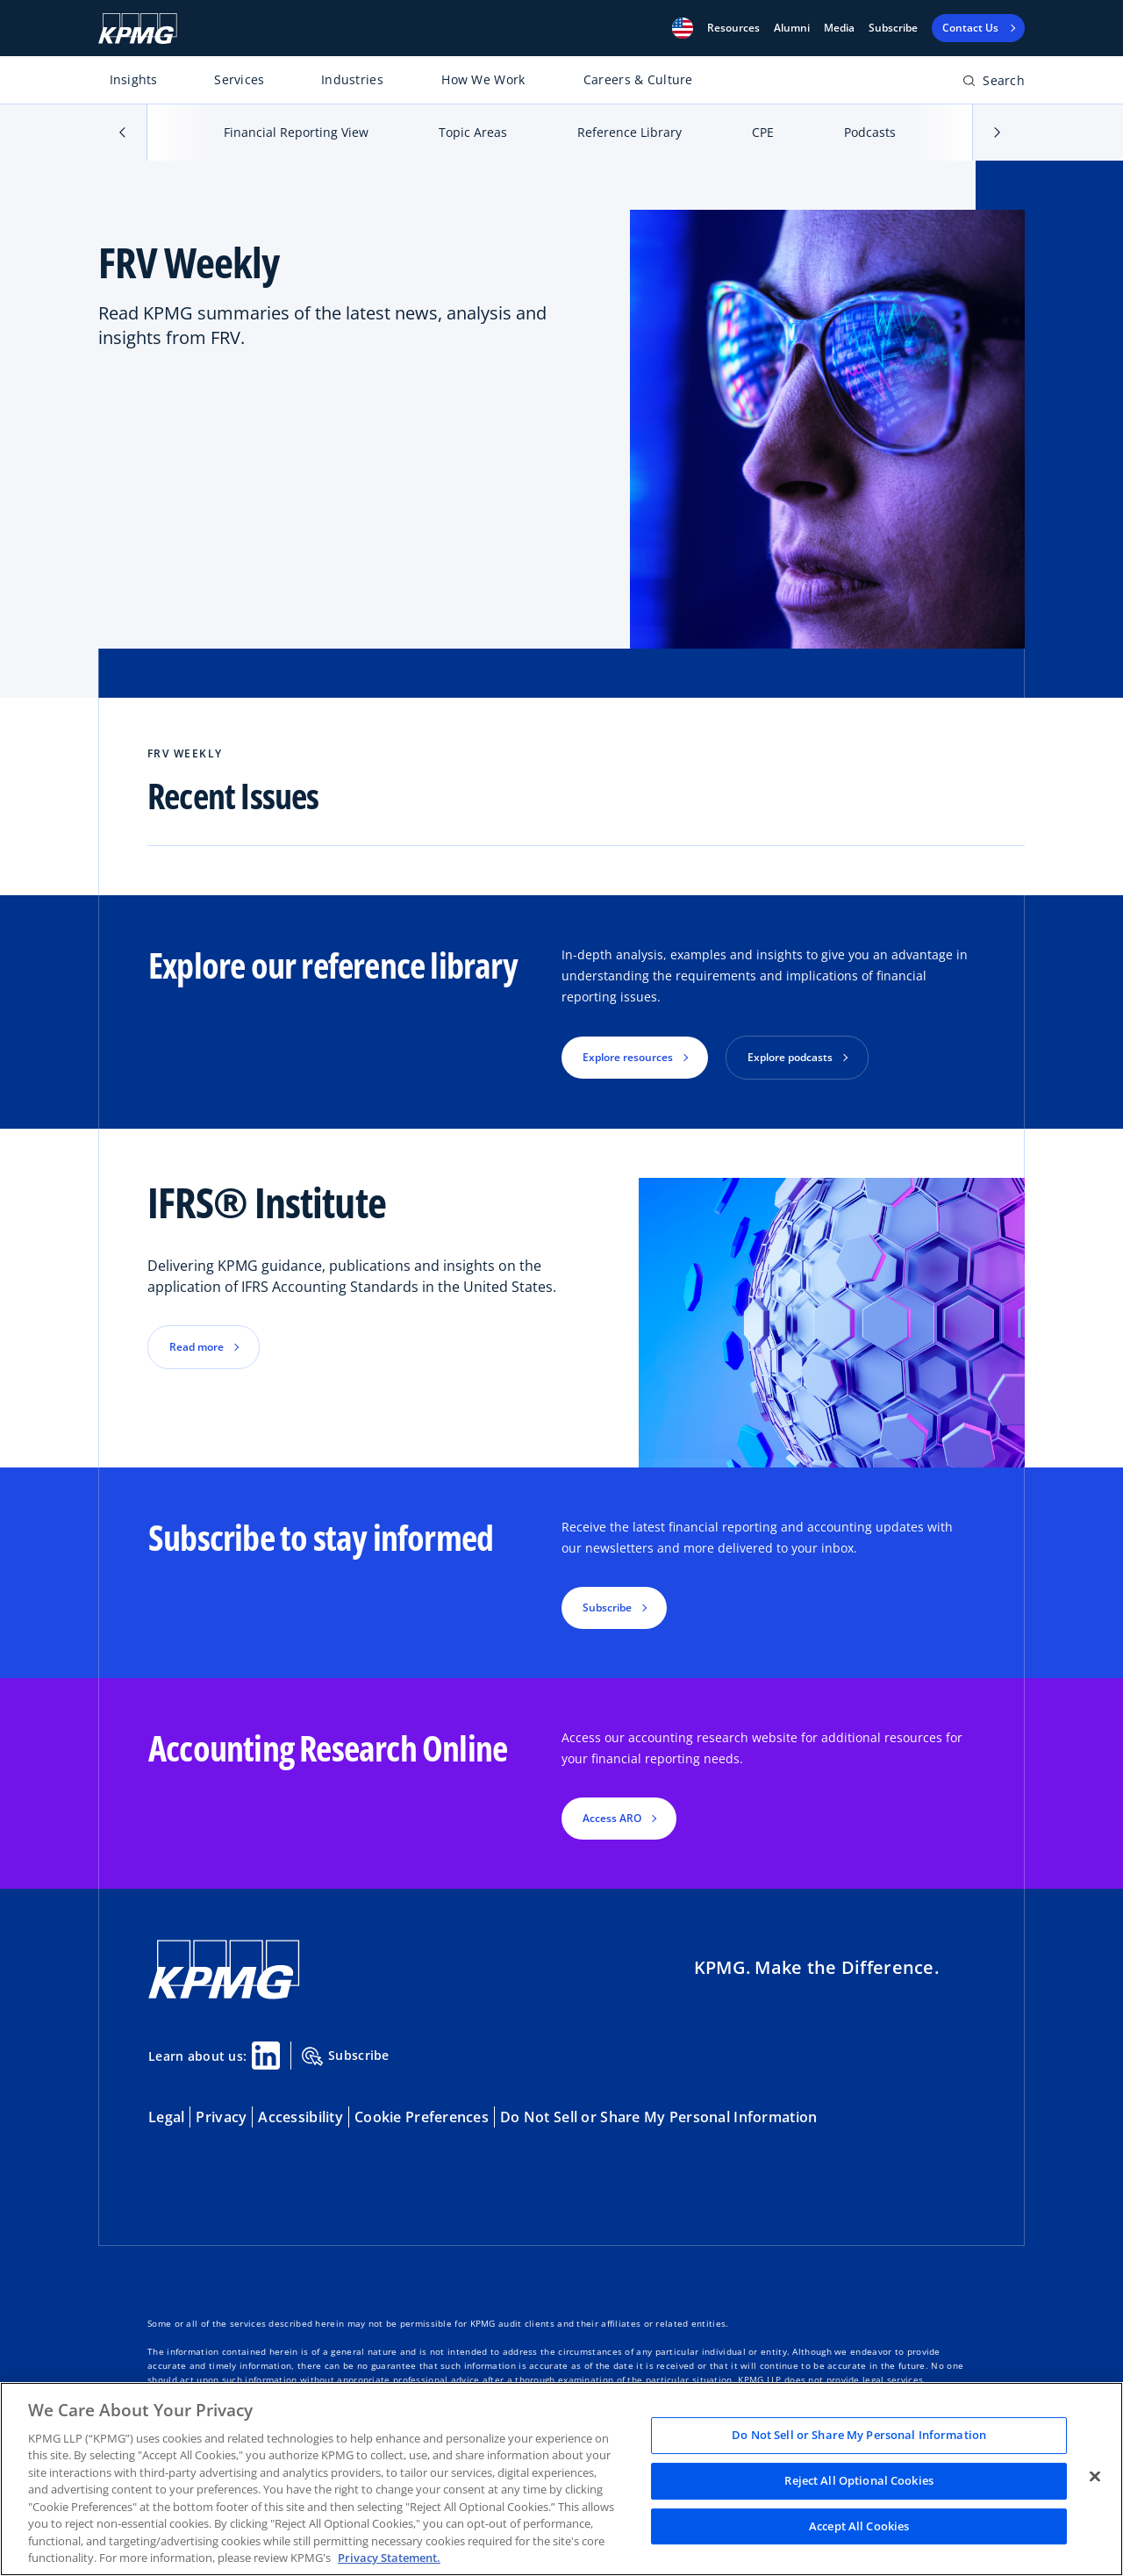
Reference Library (629, 132)
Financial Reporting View (296, 132)
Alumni (792, 28)
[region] (561, 2479)
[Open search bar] (993, 83)
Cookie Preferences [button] (421, 2117)
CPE (763, 132)
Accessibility (300, 2117)
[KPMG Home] (137, 28)
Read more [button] (196, 1346)
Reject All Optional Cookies (858, 2480)
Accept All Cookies (859, 2526)
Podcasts (870, 132)
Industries (352, 79)
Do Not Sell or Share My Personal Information (658, 2117)
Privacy (221, 2117)
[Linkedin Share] (266, 2055)
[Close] (1095, 2477)
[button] (682, 28)
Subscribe (893, 28)
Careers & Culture (638, 79)
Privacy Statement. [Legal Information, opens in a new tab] (389, 2557)
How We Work (483, 79)
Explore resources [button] (628, 1057)
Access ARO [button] (612, 1818)
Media (839, 28)
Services (239, 79)
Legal (166, 2117)
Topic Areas (473, 132)
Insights (134, 79)
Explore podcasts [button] (790, 1057)
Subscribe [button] (607, 1607)
